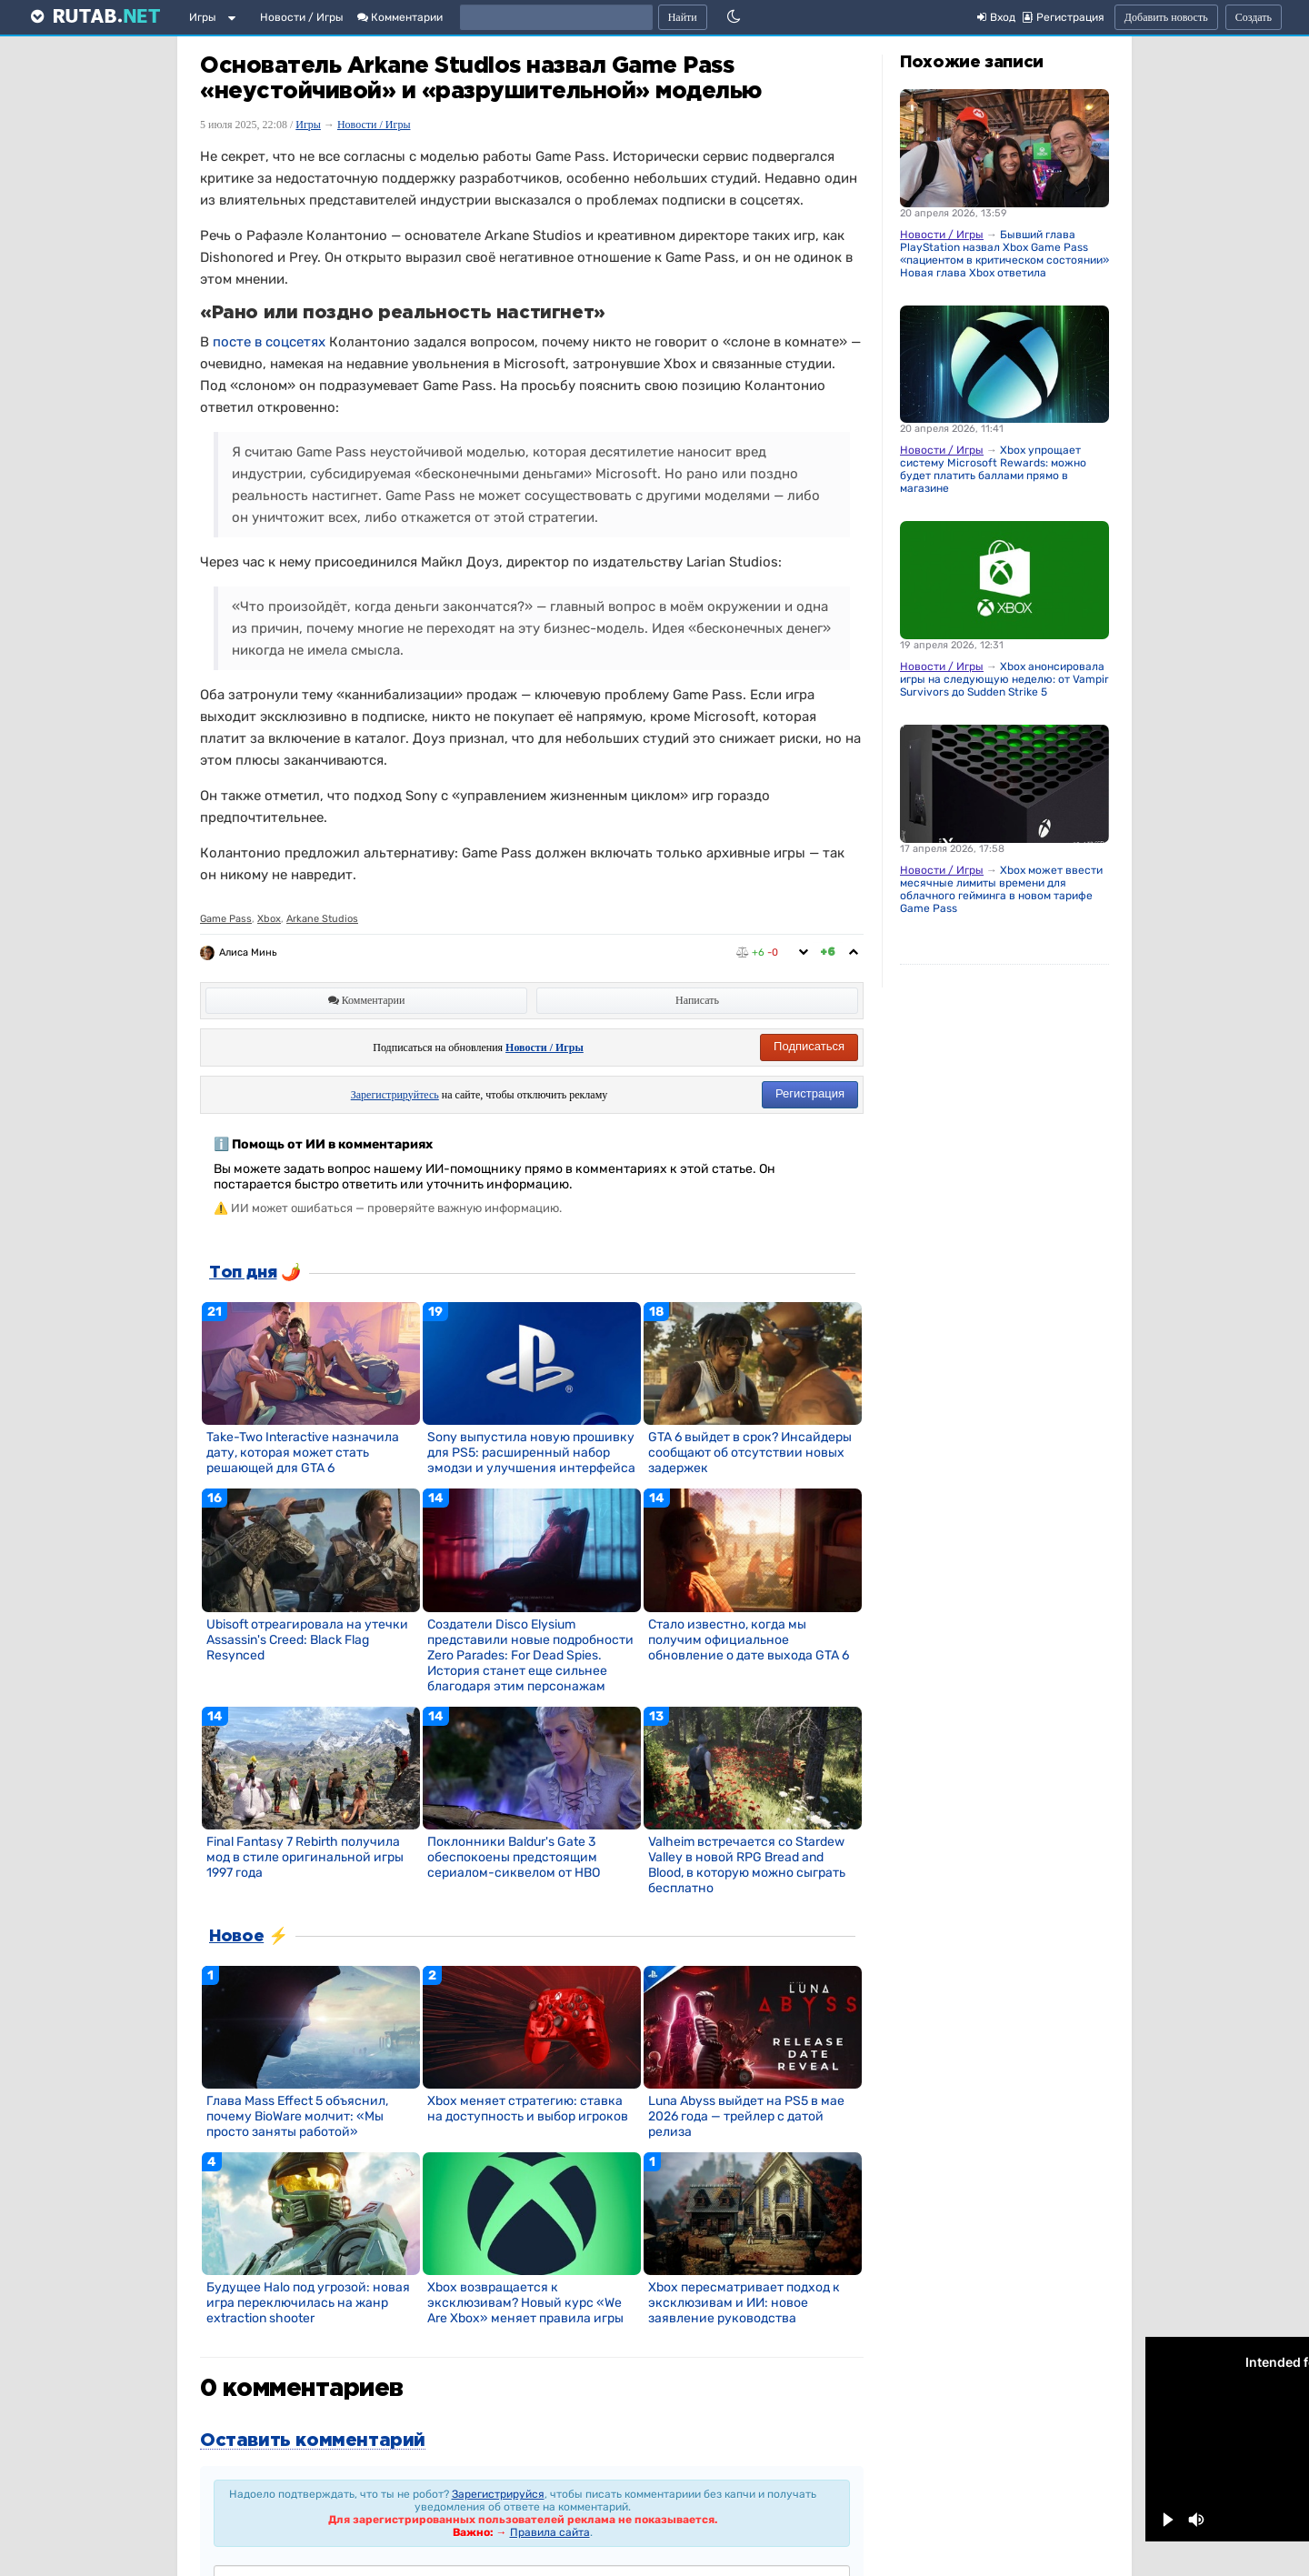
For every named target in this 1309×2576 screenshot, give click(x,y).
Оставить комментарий (312, 2440)
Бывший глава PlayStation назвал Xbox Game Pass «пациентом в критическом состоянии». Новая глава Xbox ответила (1006, 253)
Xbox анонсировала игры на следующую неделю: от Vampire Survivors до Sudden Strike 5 (1007, 679)
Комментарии (400, 17)
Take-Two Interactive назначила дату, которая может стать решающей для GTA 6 (302, 1452)
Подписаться (809, 1046)
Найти (682, 17)
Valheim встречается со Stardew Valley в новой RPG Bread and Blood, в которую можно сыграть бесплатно (746, 1865)
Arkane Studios (322, 919)
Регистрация (809, 1093)
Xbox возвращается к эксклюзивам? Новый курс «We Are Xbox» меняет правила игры (525, 2303)
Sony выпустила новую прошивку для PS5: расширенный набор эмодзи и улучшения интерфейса (531, 1452)
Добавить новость (1166, 17)
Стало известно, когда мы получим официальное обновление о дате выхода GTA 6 (748, 1640)
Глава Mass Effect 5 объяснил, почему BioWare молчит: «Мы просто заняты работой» (297, 2116)
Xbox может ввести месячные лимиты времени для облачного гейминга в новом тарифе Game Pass (1001, 889)
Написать (697, 1000)
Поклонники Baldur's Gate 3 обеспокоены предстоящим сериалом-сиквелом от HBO (513, 1857)
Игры (202, 17)
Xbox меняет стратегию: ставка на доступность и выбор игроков (527, 2108)
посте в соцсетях (269, 342)
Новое (236, 1936)
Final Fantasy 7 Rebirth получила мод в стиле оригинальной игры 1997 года (305, 1857)
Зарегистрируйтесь (395, 1094)
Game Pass (226, 919)
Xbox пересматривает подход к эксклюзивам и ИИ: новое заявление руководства (744, 2303)
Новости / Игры (302, 17)
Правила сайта (550, 2532)
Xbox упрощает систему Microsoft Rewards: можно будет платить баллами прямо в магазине (993, 469)
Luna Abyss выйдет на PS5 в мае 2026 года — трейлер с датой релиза (746, 2116)
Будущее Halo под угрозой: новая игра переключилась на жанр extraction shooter (308, 2303)
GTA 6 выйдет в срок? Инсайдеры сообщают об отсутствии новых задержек (750, 1452)
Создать (1253, 17)
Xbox (269, 919)
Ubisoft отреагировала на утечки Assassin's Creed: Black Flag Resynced (307, 1640)
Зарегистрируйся (498, 2494)
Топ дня (242, 1273)
